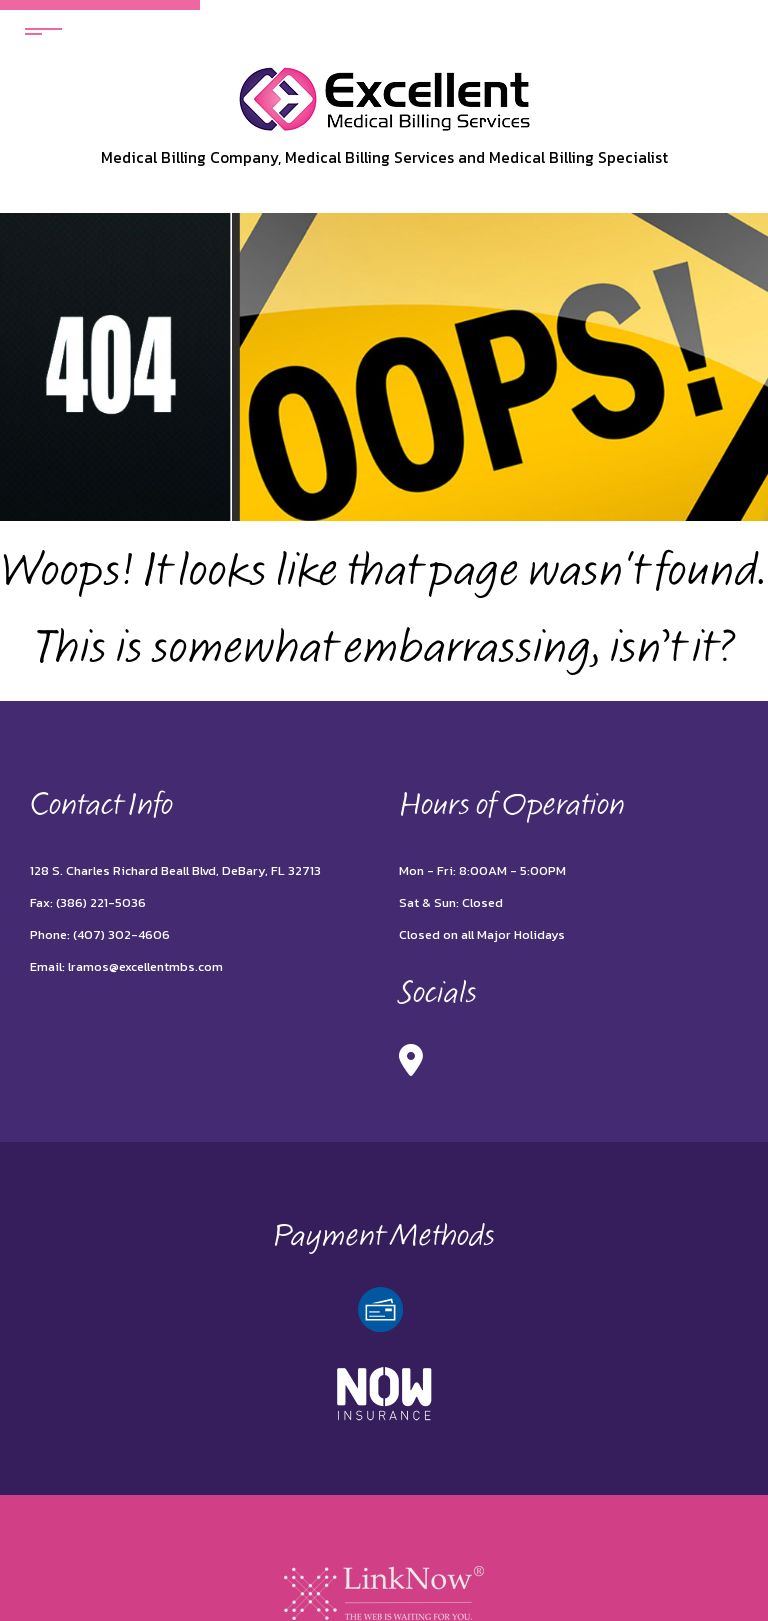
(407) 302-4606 (121, 934)
